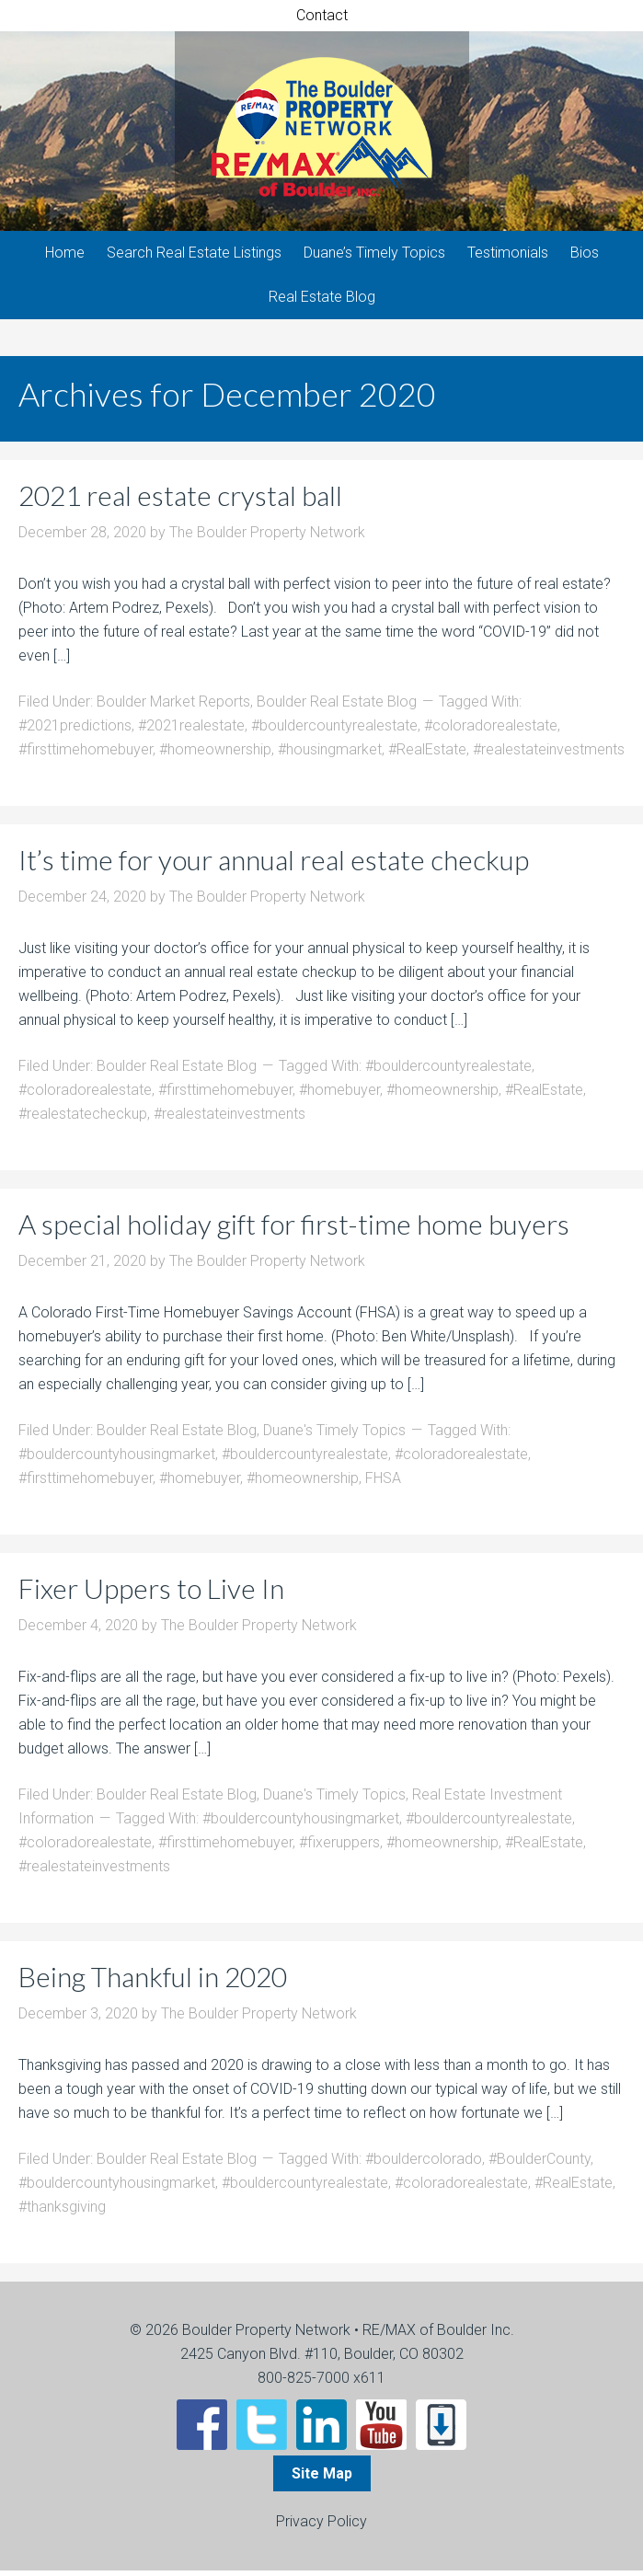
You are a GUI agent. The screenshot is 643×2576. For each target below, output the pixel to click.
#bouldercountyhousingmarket (116, 1459)
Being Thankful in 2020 (152, 1981)
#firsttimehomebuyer (85, 755)
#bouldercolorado (423, 2164)
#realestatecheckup (82, 1119)
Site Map (322, 2479)
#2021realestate (191, 731)
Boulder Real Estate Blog (337, 707)
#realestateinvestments (549, 755)
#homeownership (215, 755)
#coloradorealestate (490, 731)
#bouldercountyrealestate (334, 731)
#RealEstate (427, 755)
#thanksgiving (62, 2212)
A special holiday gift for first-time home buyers (293, 1229)
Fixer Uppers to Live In (151, 1593)
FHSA (383, 1483)
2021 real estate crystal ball (180, 500)
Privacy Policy (321, 2527)
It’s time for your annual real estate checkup (273, 864)
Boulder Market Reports (173, 707)
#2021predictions (75, 731)
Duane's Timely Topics (334, 1435)
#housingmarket (330, 755)
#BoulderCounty (539, 2164)
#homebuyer (339, 1095)
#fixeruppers (339, 1848)
